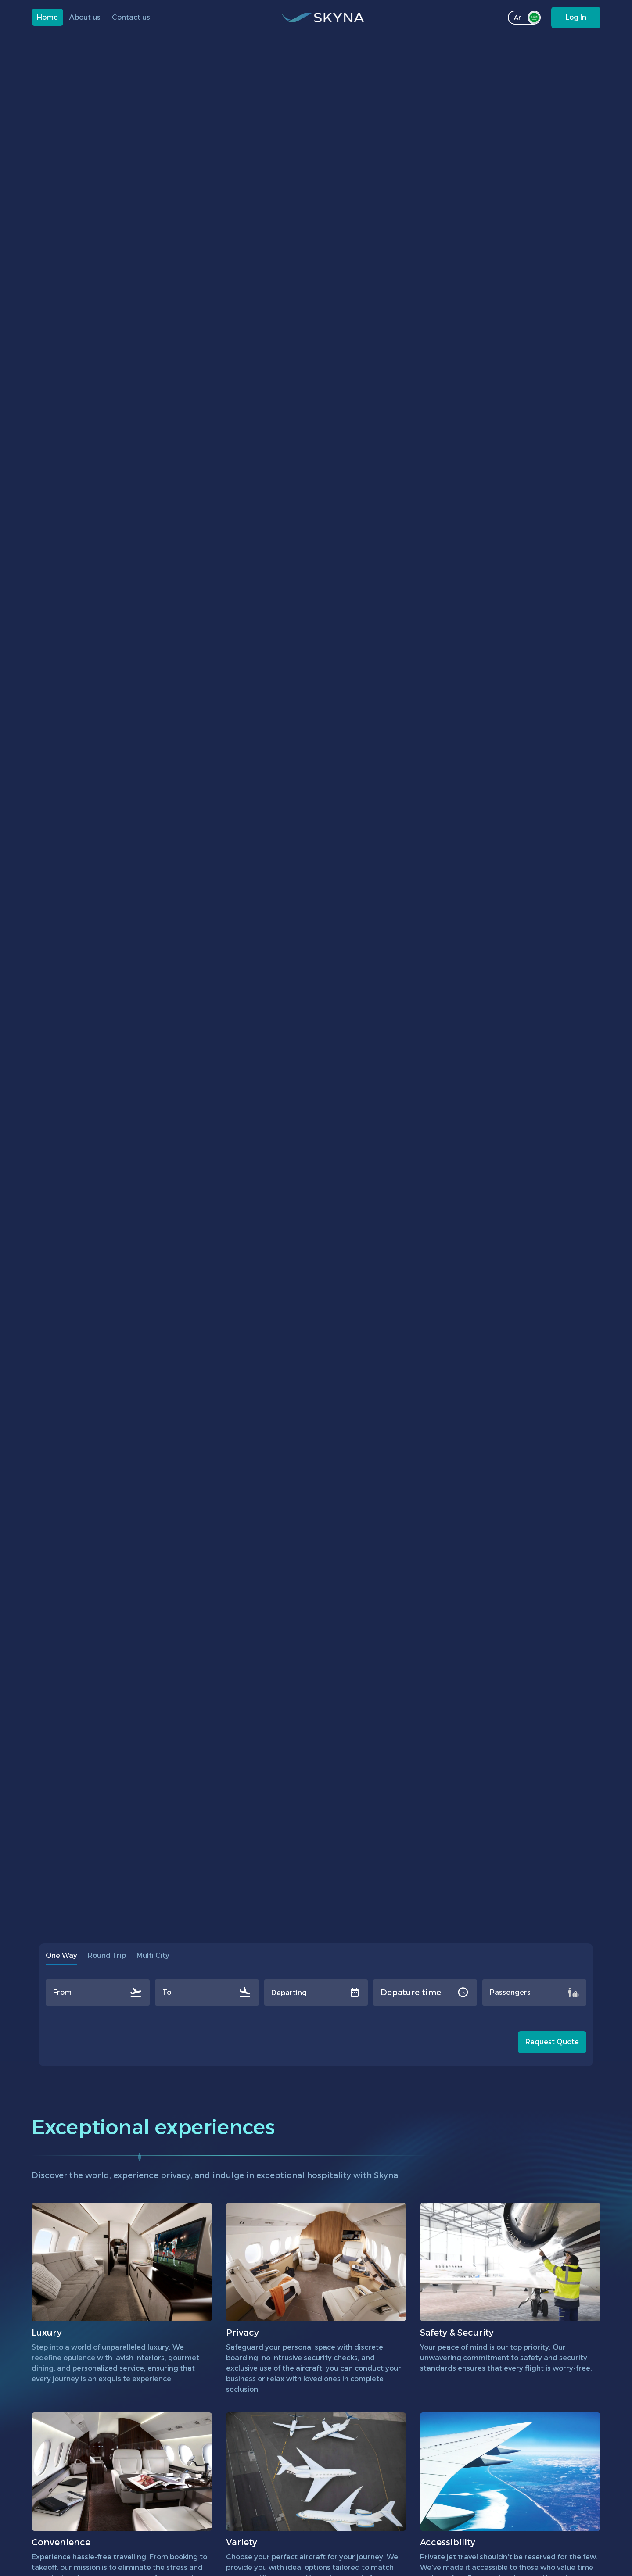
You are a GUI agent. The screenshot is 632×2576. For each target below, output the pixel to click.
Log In (576, 17)
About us (85, 17)
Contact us (131, 17)
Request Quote (552, 2042)
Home (47, 17)
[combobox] (54, 1992)
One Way (61, 1958)
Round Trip (107, 1955)
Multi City (152, 1955)
